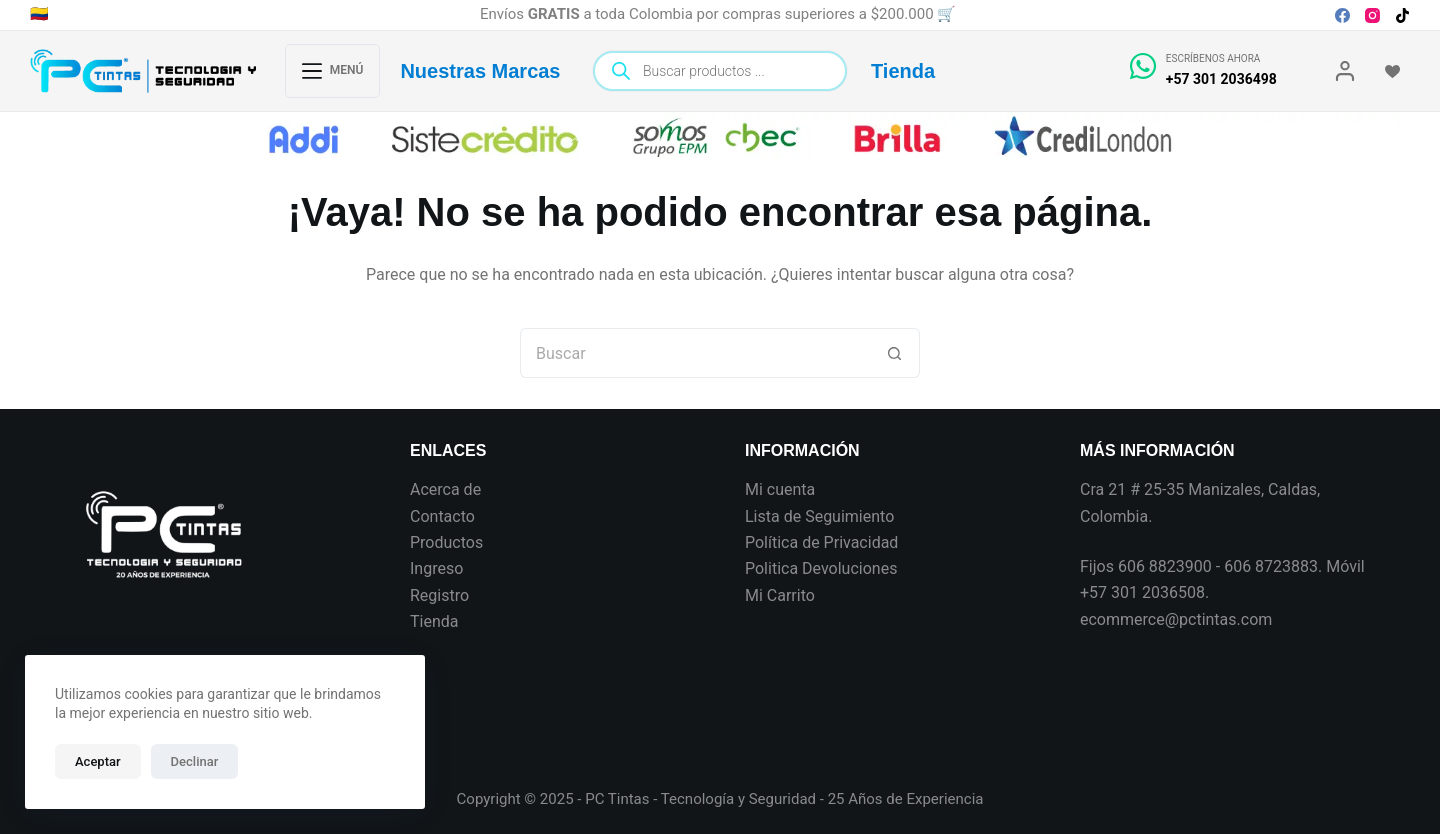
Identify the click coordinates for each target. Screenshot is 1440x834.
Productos (446, 542)
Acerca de (445, 489)
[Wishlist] (1392, 71)
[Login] (1345, 71)
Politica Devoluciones (821, 568)
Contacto (442, 516)
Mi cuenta (780, 489)
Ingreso (436, 568)
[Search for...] (695, 353)
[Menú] (333, 71)
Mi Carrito (780, 595)
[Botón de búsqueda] (895, 353)
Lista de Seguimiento (819, 516)
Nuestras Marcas (480, 71)
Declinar (195, 761)
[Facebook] (1342, 15)
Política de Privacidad (821, 542)
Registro (439, 595)
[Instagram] (1372, 15)
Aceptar (98, 761)
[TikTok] (1402, 15)
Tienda (903, 71)
